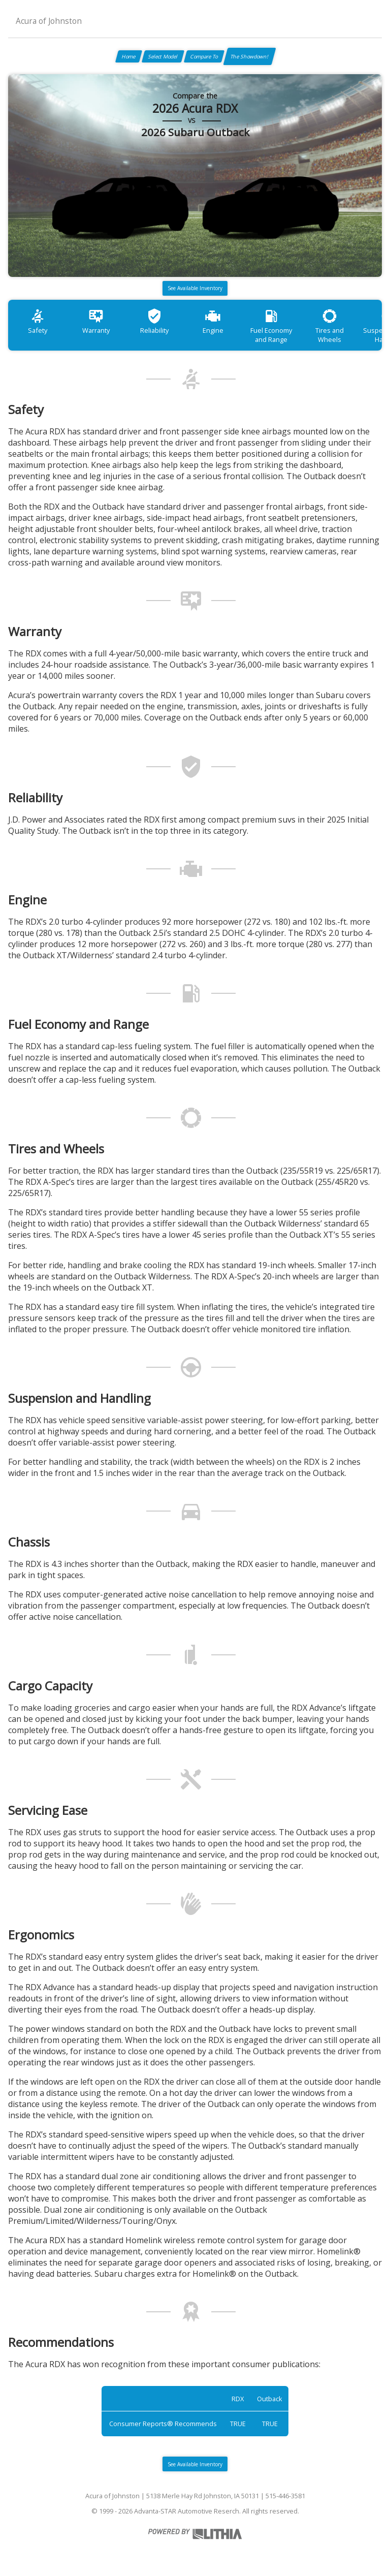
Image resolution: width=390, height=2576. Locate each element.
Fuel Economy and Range (271, 326)
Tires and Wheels (329, 326)
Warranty (96, 321)
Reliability (154, 321)
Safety (37, 321)
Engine (213, 321)
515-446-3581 (285, 2495)
